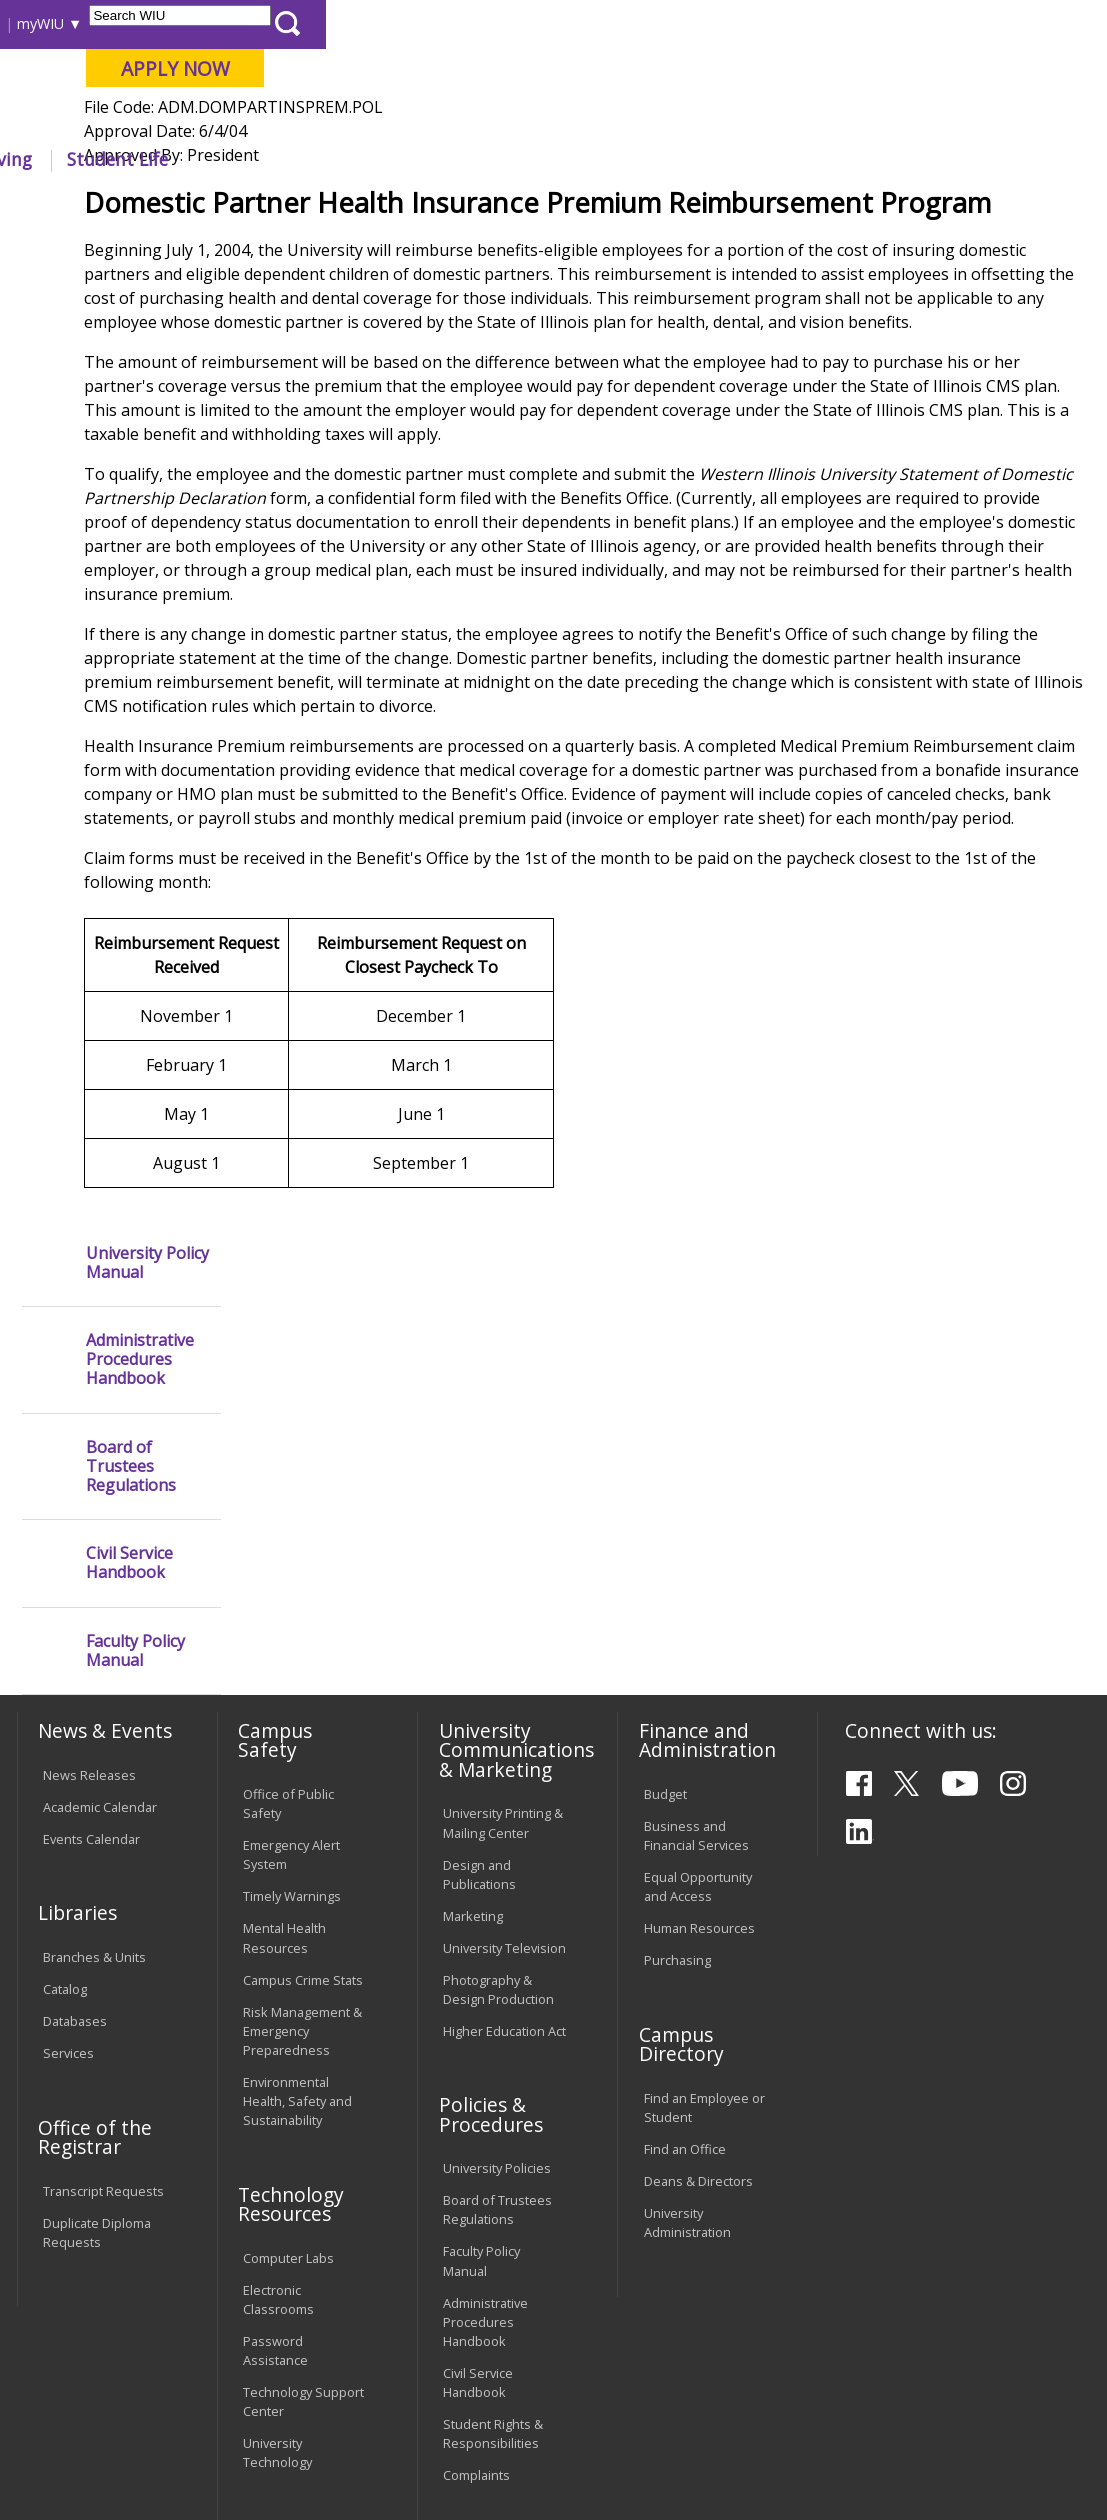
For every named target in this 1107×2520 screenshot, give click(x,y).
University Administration (687, 2017)
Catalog (65, 1784)
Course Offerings (569, 23)
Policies (360, 204)
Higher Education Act (504, 1826)
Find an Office (685, 1944)
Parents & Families (83, 23)
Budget (665, 1589)
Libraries (470, 23)
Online (563, 119)
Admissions (403, 159)
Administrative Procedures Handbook (140, 375)
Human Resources (699, 1724)
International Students (300, 23)
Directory (671, 23)
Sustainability (330, 2384)
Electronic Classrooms (278, 2094)
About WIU (152, 159)
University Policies (497, 1963)
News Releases (89, 1570)
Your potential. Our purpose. (217, 119)
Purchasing (677, 1755)
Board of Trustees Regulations (131, 481)
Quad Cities (475, 119)
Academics (276, 159)
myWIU (821, 23)
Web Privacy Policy (438, 2462)
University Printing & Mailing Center (503, 1617)
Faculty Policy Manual (135, 665)
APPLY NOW (956, 68)
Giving (787, 159)
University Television (504, 1743)
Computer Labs (288, 2053)
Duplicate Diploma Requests (97, 2027)
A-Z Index (750, 23)
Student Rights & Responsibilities (493, 2228)
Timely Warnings (292, 1692)
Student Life (899, 159)
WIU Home (281, 204)
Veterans (441, 2384)
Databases (75, 1816)
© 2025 (67, 2462)
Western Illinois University (309, 86)
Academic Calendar (100, 1602)
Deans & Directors (698, 1976)
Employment (208, 2384)
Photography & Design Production (498, 1784)
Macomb (379, 119)
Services (68, 1848)
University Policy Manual (147, 277)
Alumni (516, 159)
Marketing (473, 1711)
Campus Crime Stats (303, 1775)
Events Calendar (91, 1634)
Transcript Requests (103, 1986)
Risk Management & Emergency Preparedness (302, 1826)
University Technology (277, 2247)
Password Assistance (275, 2145)
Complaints (476, 2270)
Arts (599, 159)
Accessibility (90, 2384)
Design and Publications (479, 1669)
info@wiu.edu (919, 2475)
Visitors (185, 23)
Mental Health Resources (284, 1733)
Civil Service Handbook (129, 578)
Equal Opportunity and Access (698, 1681)
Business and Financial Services (696, 1630)
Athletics (688, 159)
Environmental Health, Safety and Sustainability (297, 1896)
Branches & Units (94, 1752)
